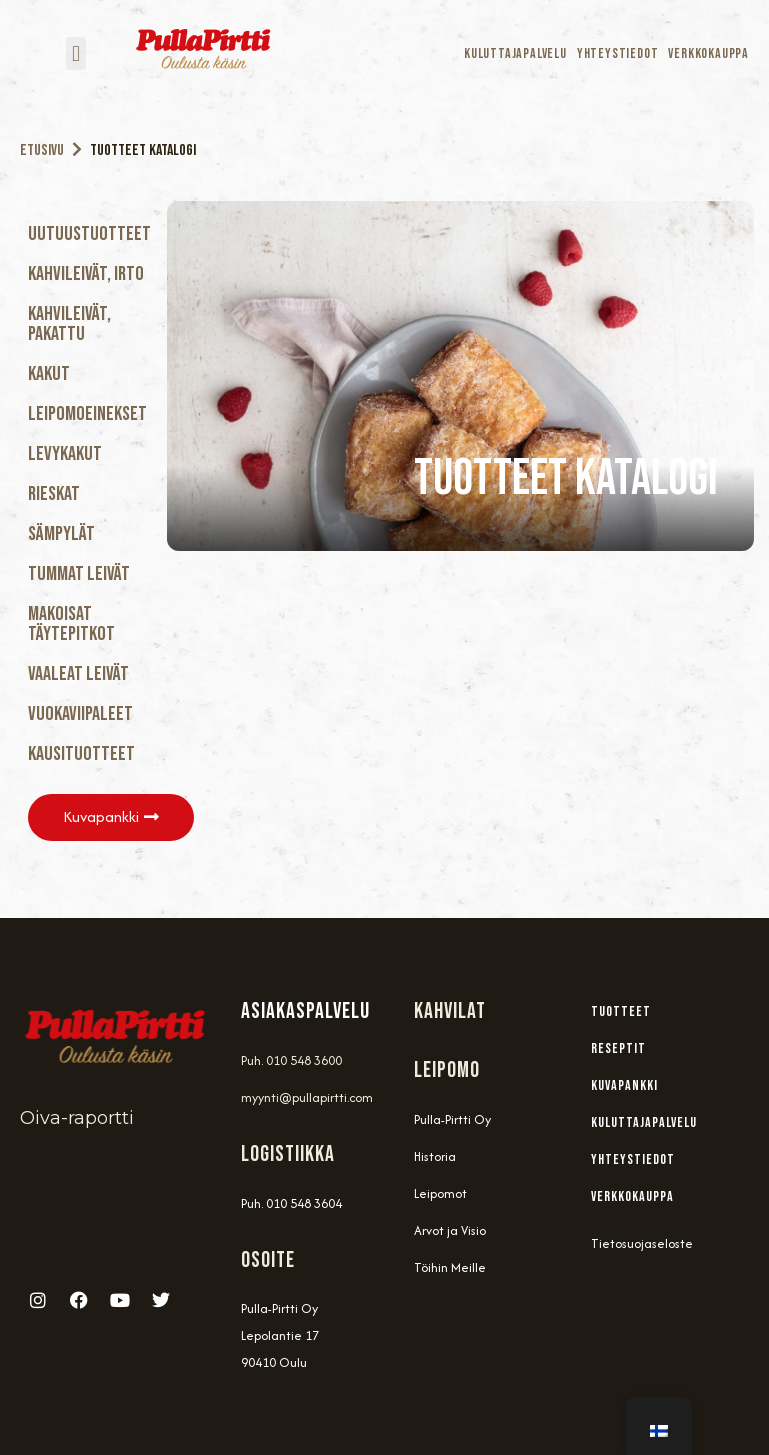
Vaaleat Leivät (78, 674)
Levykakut (65, 454)
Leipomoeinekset (87, 414)
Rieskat (54, 494)
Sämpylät (61, 534)
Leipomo (447, 1069)
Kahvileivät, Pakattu (69, 324)
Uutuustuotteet (89, 234)
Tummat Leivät (79, 574)
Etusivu (42, 150)
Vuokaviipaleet (80, 714)
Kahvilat (450, 1010)
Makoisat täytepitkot (71, 624)
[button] (75, 53)
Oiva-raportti (77, 1117)
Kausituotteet (81, 754)
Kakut (49, 374)
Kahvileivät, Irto (86, 274)
